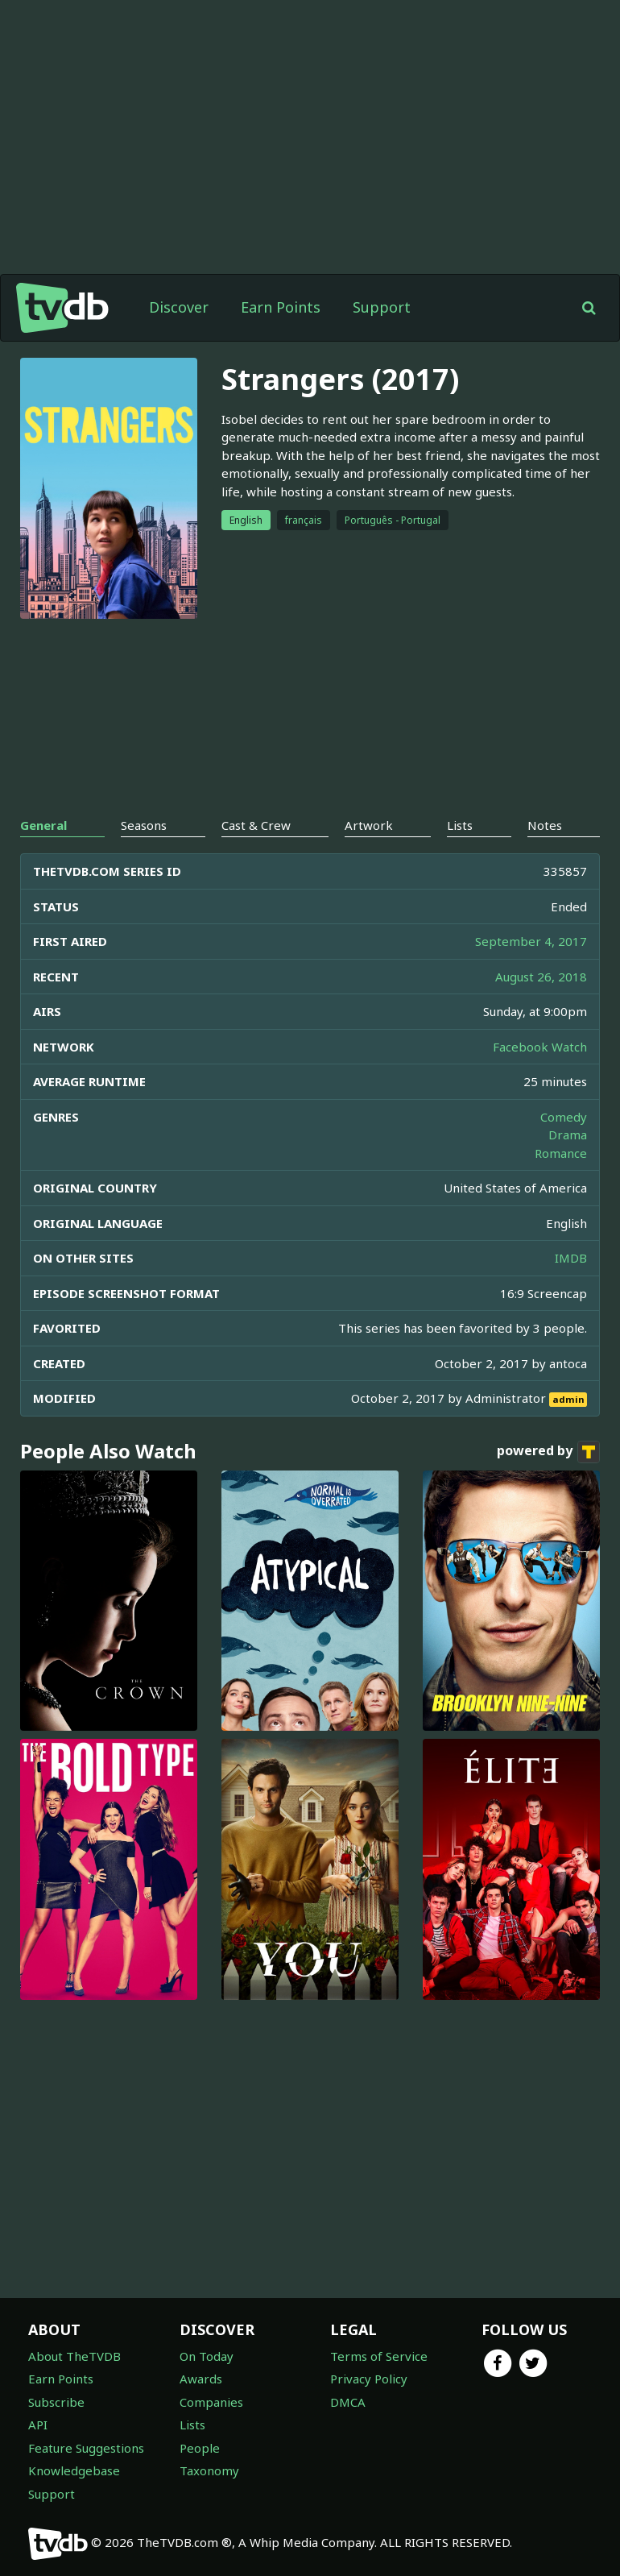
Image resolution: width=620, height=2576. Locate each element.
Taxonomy (209, 2470)
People (200, 2448)
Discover (179, 307)
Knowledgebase (74, 2470)
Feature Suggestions (86, 2448)
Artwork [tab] (369, 825)
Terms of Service (379, 2356)
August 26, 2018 (541, 977)
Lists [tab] (460, 825)
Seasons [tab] (144, 825)
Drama (567, 1134)
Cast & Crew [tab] (256, 825)
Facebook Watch (540, 1047)
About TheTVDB (74, 2356)
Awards (201, 2379)
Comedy (563, 1117)
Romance (561, 1153)
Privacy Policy (368, 2379)
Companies (211, 2402)
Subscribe (56, 2402)
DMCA (348, 2402)
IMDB (571, 1258)
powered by (548, 1452)
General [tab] (43, 825)
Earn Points (280, 307)
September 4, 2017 (531, 941)
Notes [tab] (544, 825)
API (38, 2424)
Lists (192, 2424)
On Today (207, 2356)
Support (382, 307)
